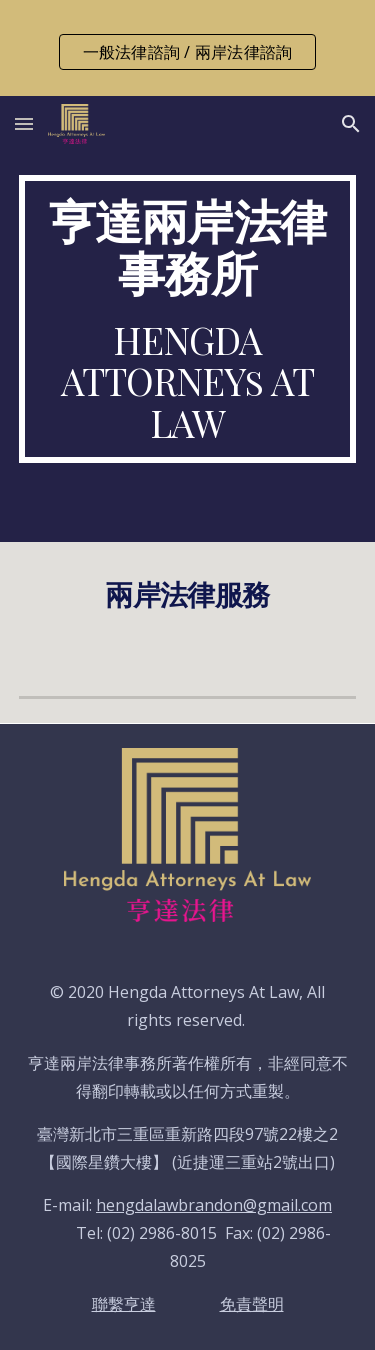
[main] (188, 319)
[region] (187, 48)
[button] (24, 123)
